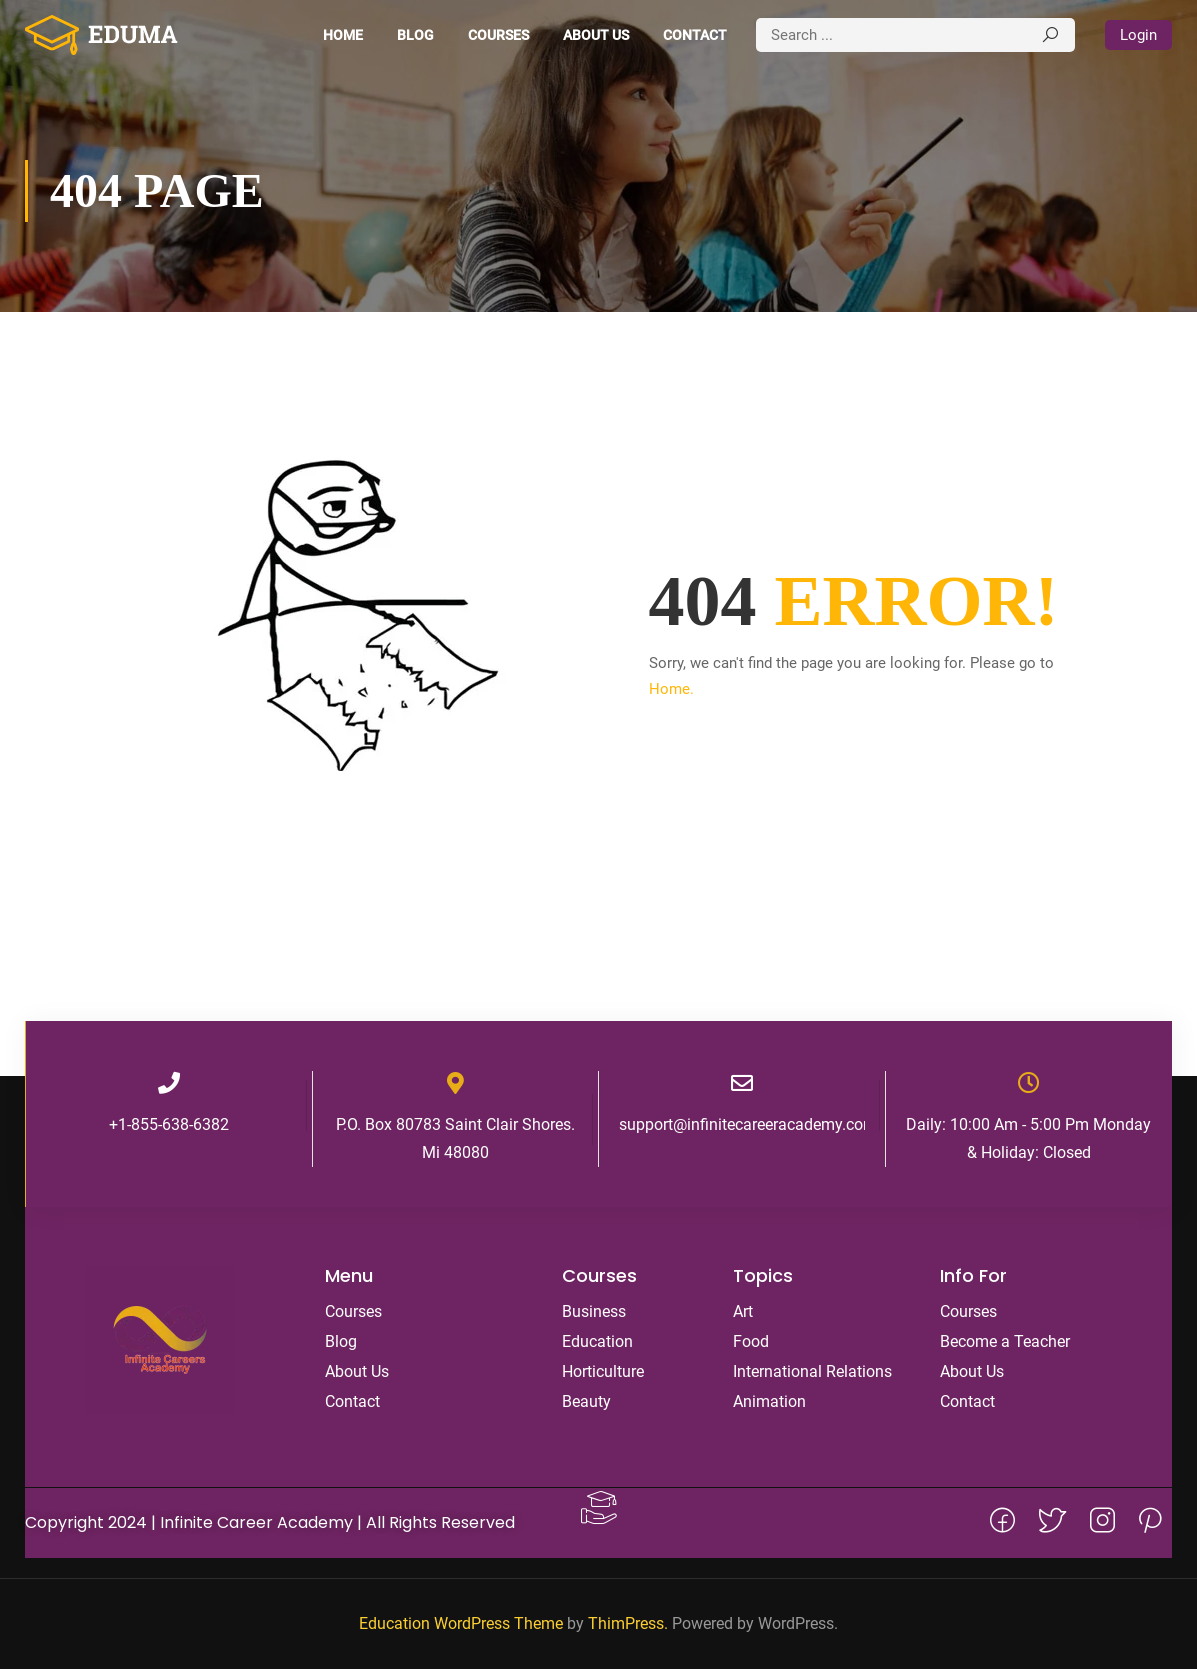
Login (1138, 35)
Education (597, 1341)
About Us (596, 35)
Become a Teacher (1005, 1341)
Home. (671, 689)
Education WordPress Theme (461, 1623)
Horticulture (603, 1371)
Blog (415, 35)
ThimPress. (628, 1623)
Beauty (586, 1401)
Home (343, 35)
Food (751, 1341)
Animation (769, 1401)
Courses (498, 35)
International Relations (812, 1371)
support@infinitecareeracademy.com (748, 1124)
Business (594, 1311)
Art (743, 1311)
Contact (695, 35)
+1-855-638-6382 (169, 1124)
